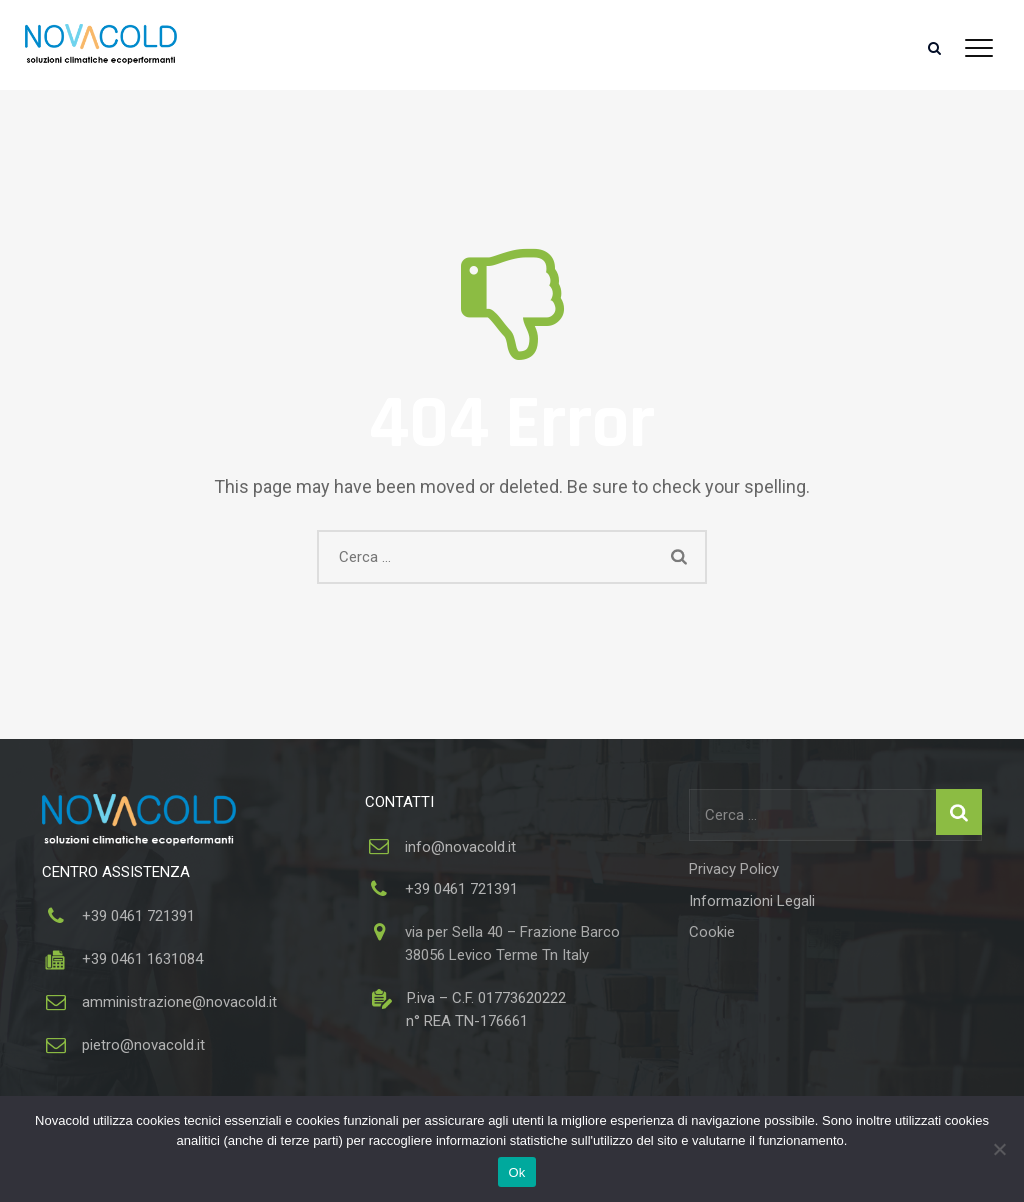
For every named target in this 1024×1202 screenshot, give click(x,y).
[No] (999, 1149)
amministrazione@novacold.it (179, 1002)
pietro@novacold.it (143, 1045)
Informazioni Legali (752, 901)
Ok (516, 1172)
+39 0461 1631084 (140, 959)
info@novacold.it (460, 847)
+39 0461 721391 (138, 916)
